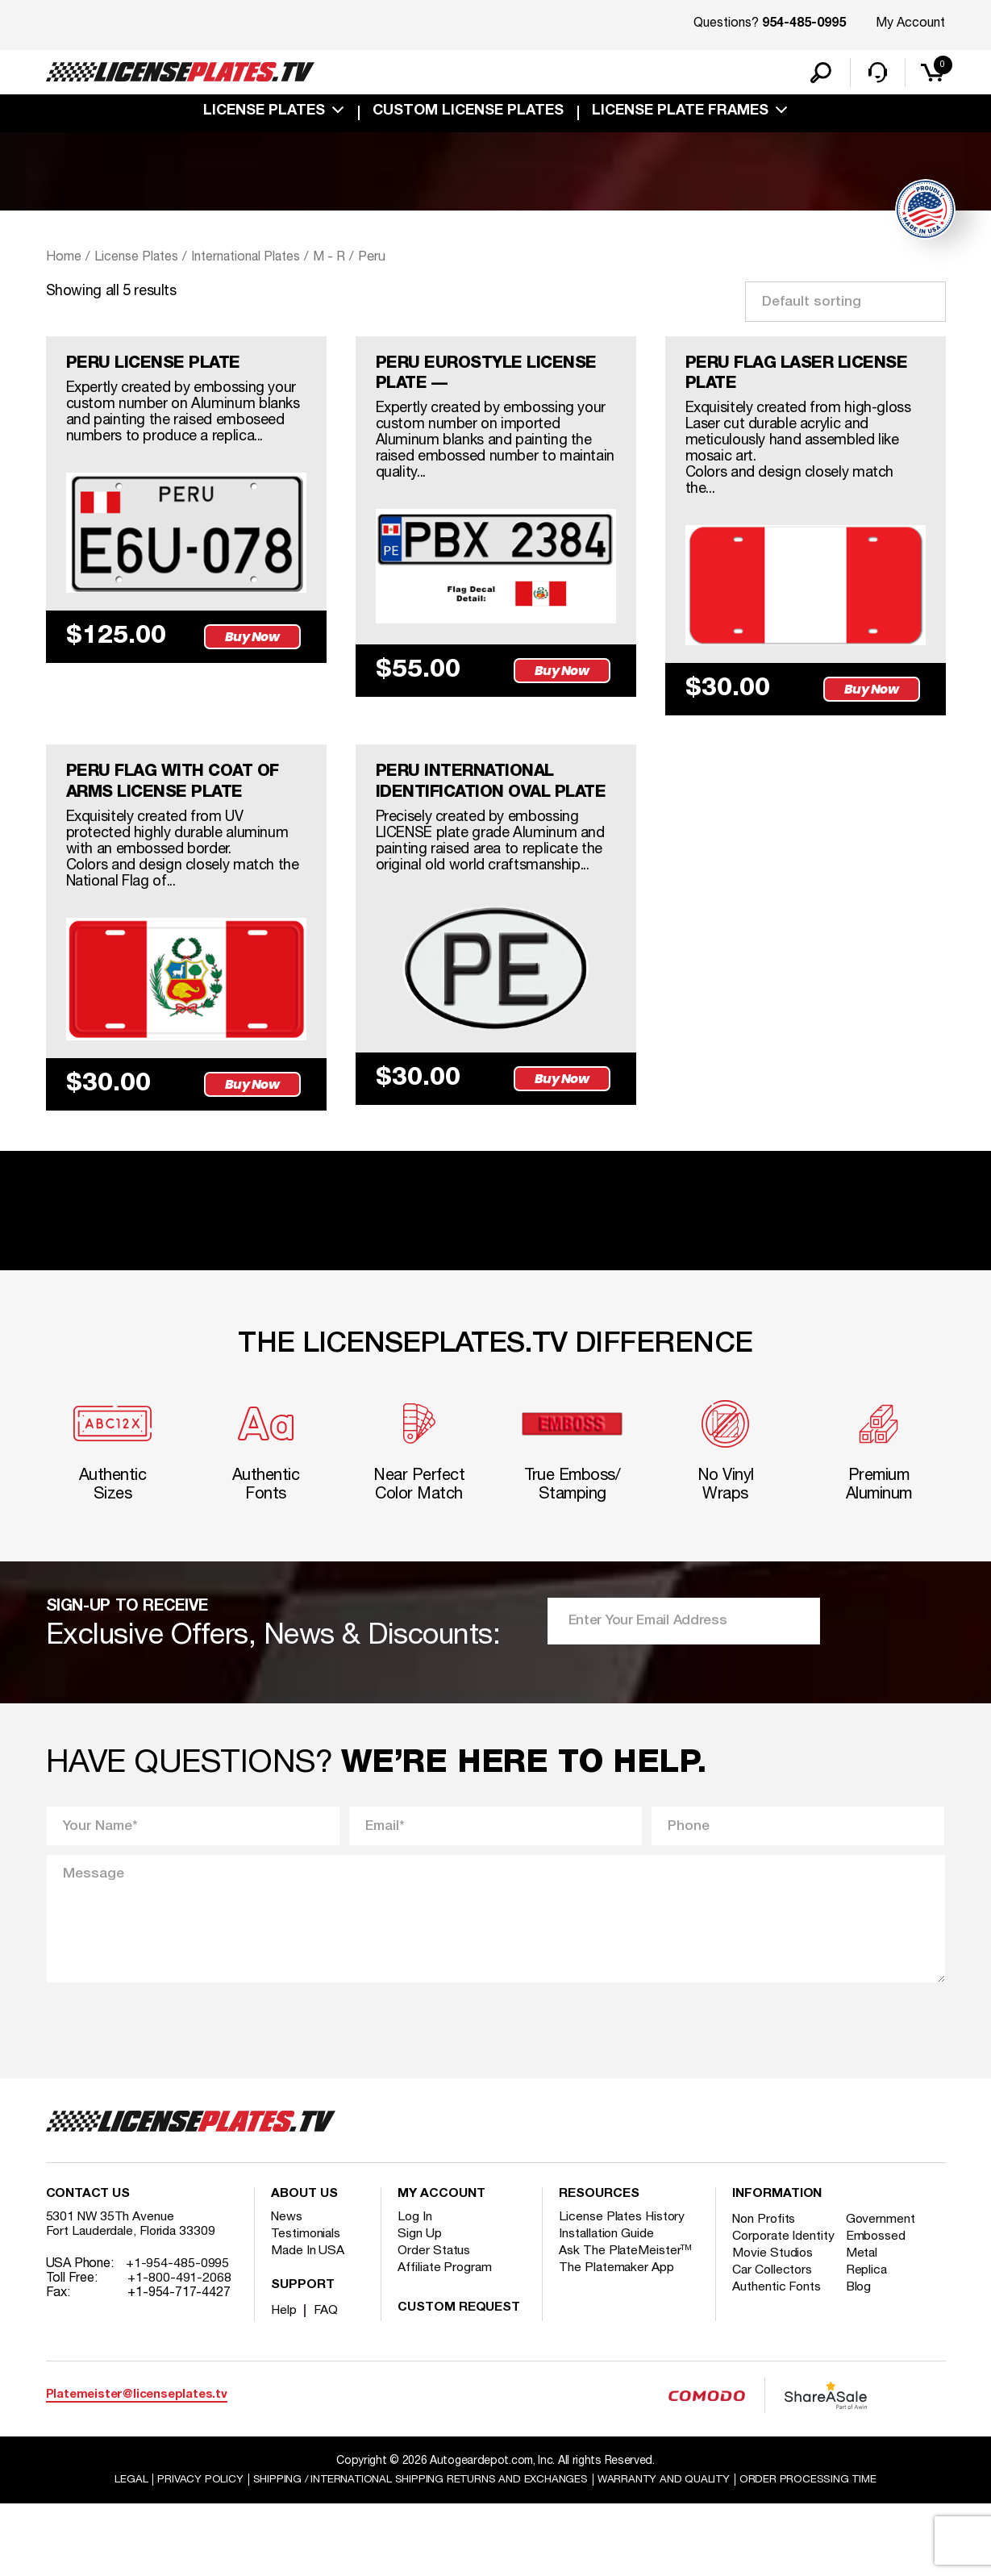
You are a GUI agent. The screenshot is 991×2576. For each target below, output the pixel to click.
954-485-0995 (804, 24)
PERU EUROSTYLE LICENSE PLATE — (495, 379)
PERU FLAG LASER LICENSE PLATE (805, 379)
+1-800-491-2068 (179, 2349)
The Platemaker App (617, 2339)
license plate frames (680, 114)
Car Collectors (773, 2355)
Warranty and (670, 2550)
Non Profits (765, 2290)
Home (63, 260)
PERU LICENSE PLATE (160, 368)
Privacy (187, 2550)
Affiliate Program (445, 2339)
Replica (869, 2355)
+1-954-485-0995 (178, 2334)
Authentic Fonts (777, 2372)
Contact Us (88, 2265)
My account (441, 2265)
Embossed (878, 2307)
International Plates (256, 260)
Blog (862, 2372)
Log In (415, 2288)
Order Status (434, 2322)
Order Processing (818, 2550)
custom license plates (468, 114)
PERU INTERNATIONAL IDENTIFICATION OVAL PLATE (471, 805)
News (287, 2288)
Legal (118, 2550)
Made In (308, 2322)
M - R (345, 260)
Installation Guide (607, 2305)
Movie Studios (773, 2339)
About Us (304, 2265)
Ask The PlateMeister (626, 2322)
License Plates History (623, 2288)
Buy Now (255, 642)
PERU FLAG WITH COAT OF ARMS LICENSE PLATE (180, 793)
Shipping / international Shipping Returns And (416, 2550)
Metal (864, 2339)
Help (284, 2381)
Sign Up (419, 2305)
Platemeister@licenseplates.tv (136, 2466)
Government (883, 2290)
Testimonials (306, 2305)
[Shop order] (845, 304)
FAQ (326, 2381)
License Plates (264, 114)
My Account (910, 23)
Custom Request (459, 2379)
